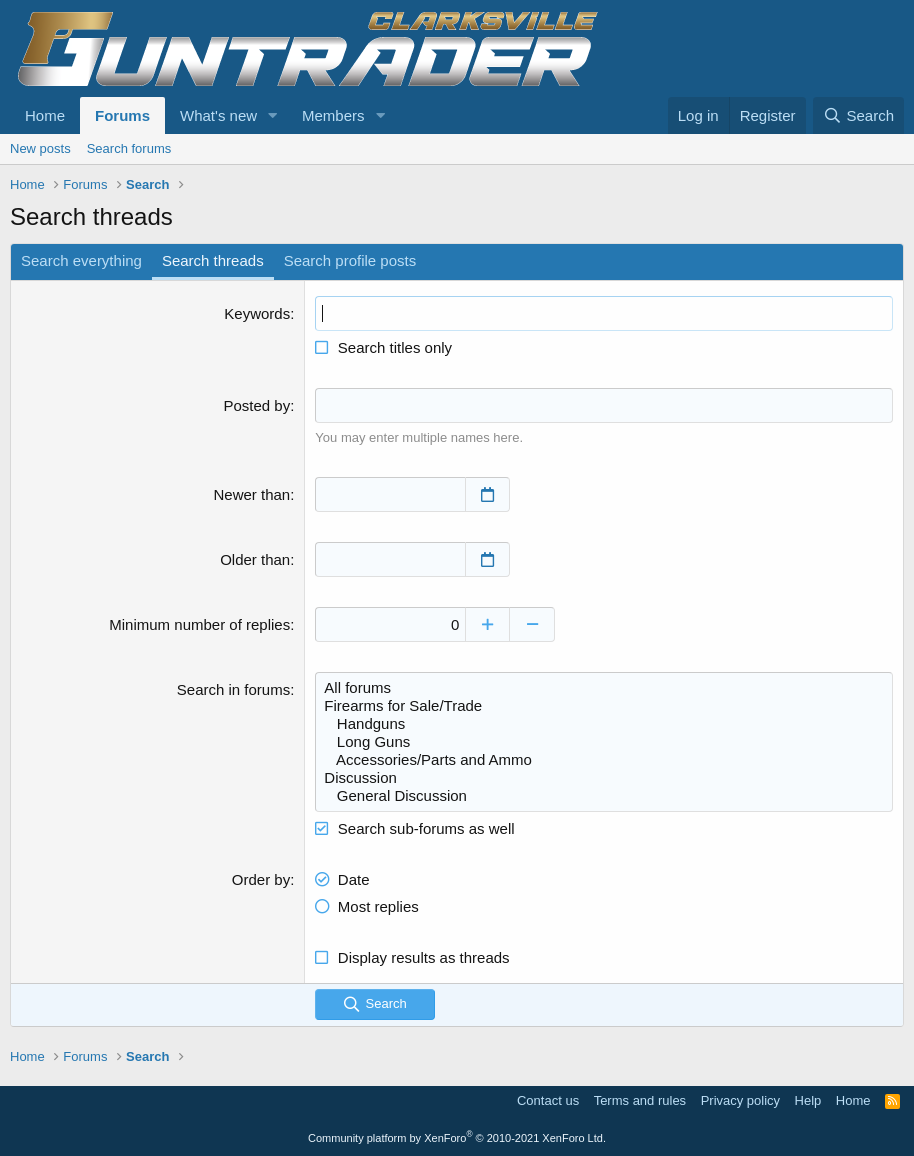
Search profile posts (350, 260)
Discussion (604, 778)
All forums (604, 688)
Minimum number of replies (199, 624)
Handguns (604, 724)
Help (808, 1100)
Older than (255, 559)
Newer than (251, 494)
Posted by (256, 405)
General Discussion (604, 796)
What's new (218, 115)
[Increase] (487, 624)
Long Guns (604, 742)
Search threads (213, 260)
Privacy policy (740, 1100)
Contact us (548, 1100)
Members (333, 115)
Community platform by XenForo (457, 1138)
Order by (261, 879)
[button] (273, 115)
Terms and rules (640, 1100)
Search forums (129, 148)
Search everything (81, 260)
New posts (40, 148)
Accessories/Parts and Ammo (604, 760)
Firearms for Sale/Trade (604, 706)
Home (45, 115)
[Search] (858, 115)
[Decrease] (532, 624)
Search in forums (233, 689)
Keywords (257, 313)
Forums (122, 115)
